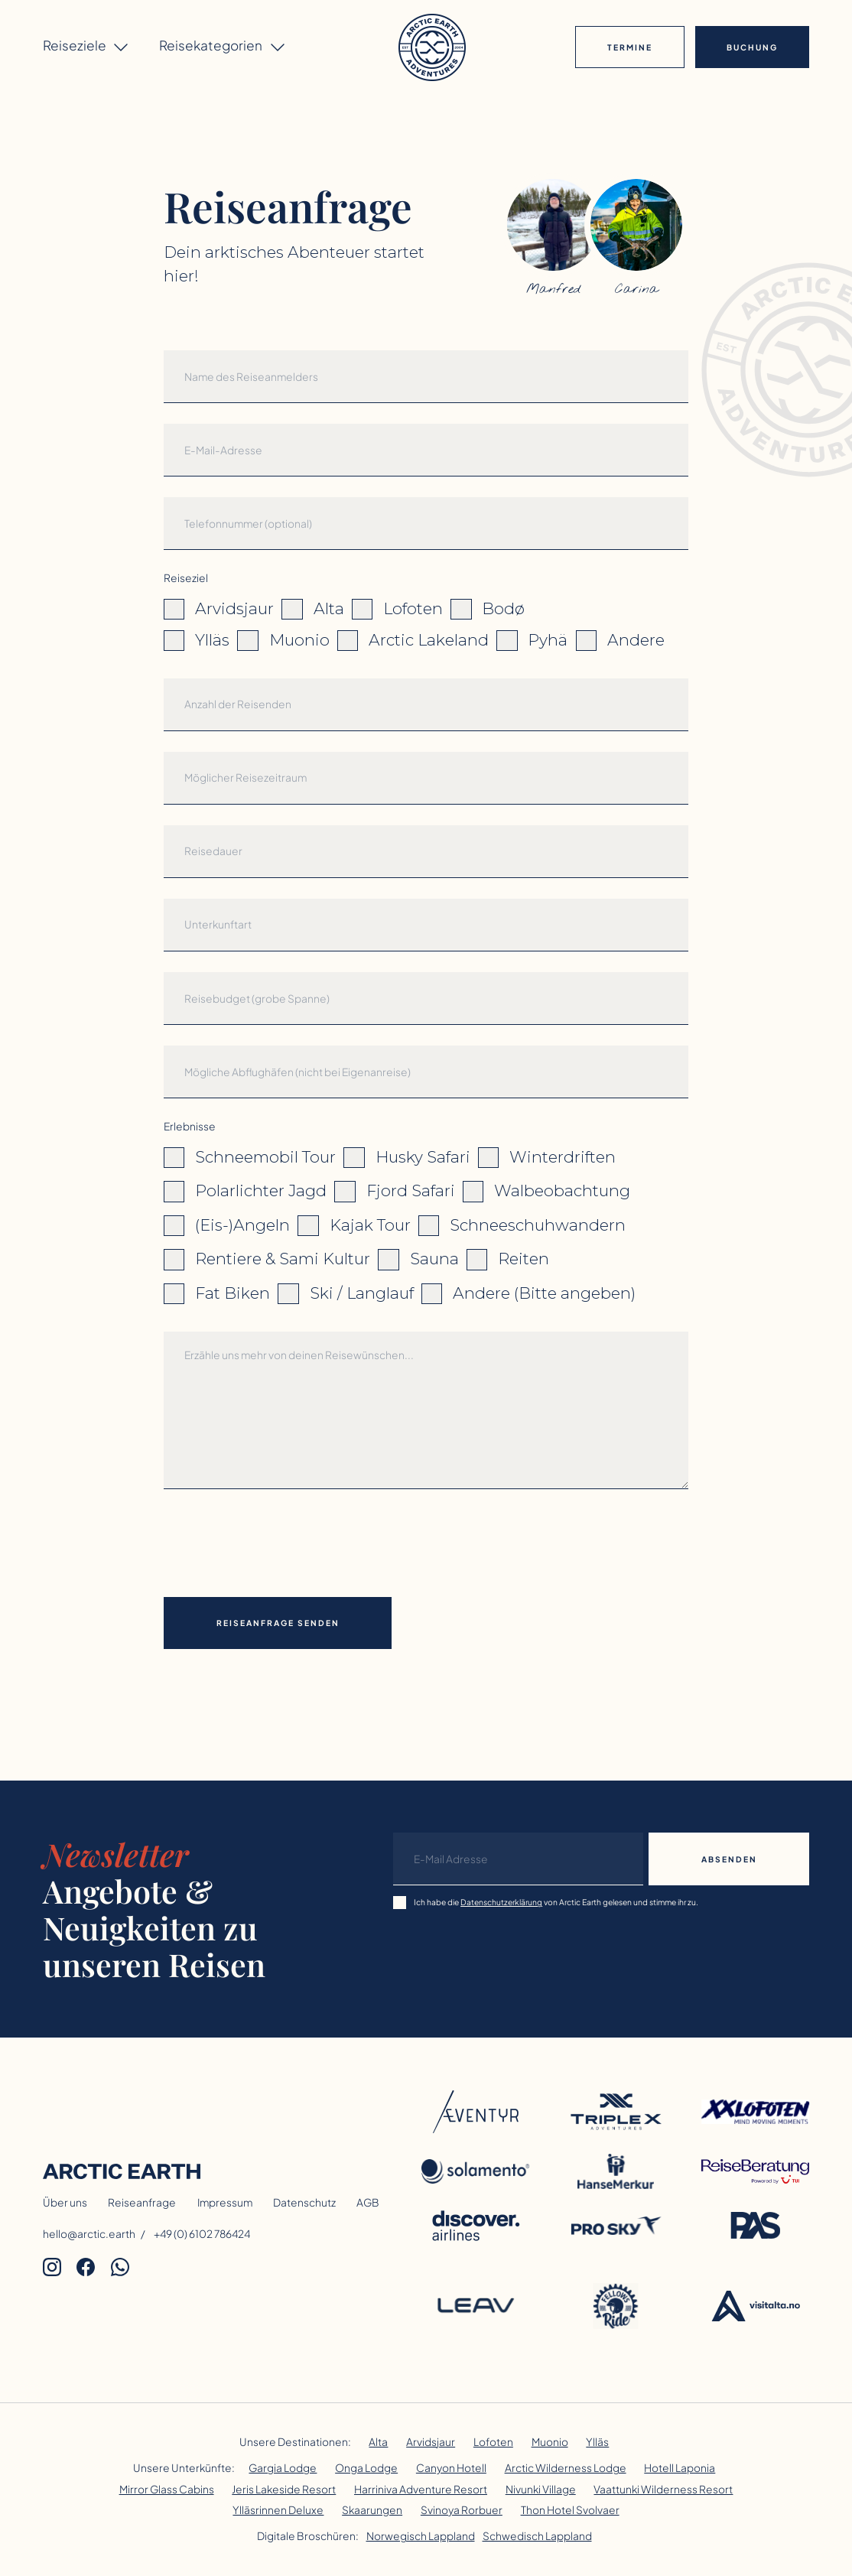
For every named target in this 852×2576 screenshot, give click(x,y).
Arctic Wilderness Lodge (565, 2467)
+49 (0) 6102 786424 (202, 2233)
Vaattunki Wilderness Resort (663, 2489)
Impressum (224, 2202)
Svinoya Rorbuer (461, 2509)
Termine (629, 47)
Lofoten (493, 2441)
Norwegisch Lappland (420, 2535)
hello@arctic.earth (89, 2233)
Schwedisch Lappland (537, 2535)
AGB (367, 2202)
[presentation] (280, 1539)
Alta (378, 2441)
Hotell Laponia (679, 2467)
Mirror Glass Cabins (166, 2489)
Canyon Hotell (451, 2467)
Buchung (752, 47)
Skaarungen (372, 2509)
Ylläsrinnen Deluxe (278, 2509)
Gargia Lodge (283, 2467)
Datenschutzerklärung (501, 1902)
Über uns (65, 2202)
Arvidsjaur (430, 2441)
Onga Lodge (366, 2467)
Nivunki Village (541, 2489)
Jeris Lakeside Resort (284, 2489)
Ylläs (597, 2441)
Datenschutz (304, 2202)
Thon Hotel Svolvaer (570, 2509)
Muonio (550, 2441)
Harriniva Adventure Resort (420, 2489)
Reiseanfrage (142, 2202)
